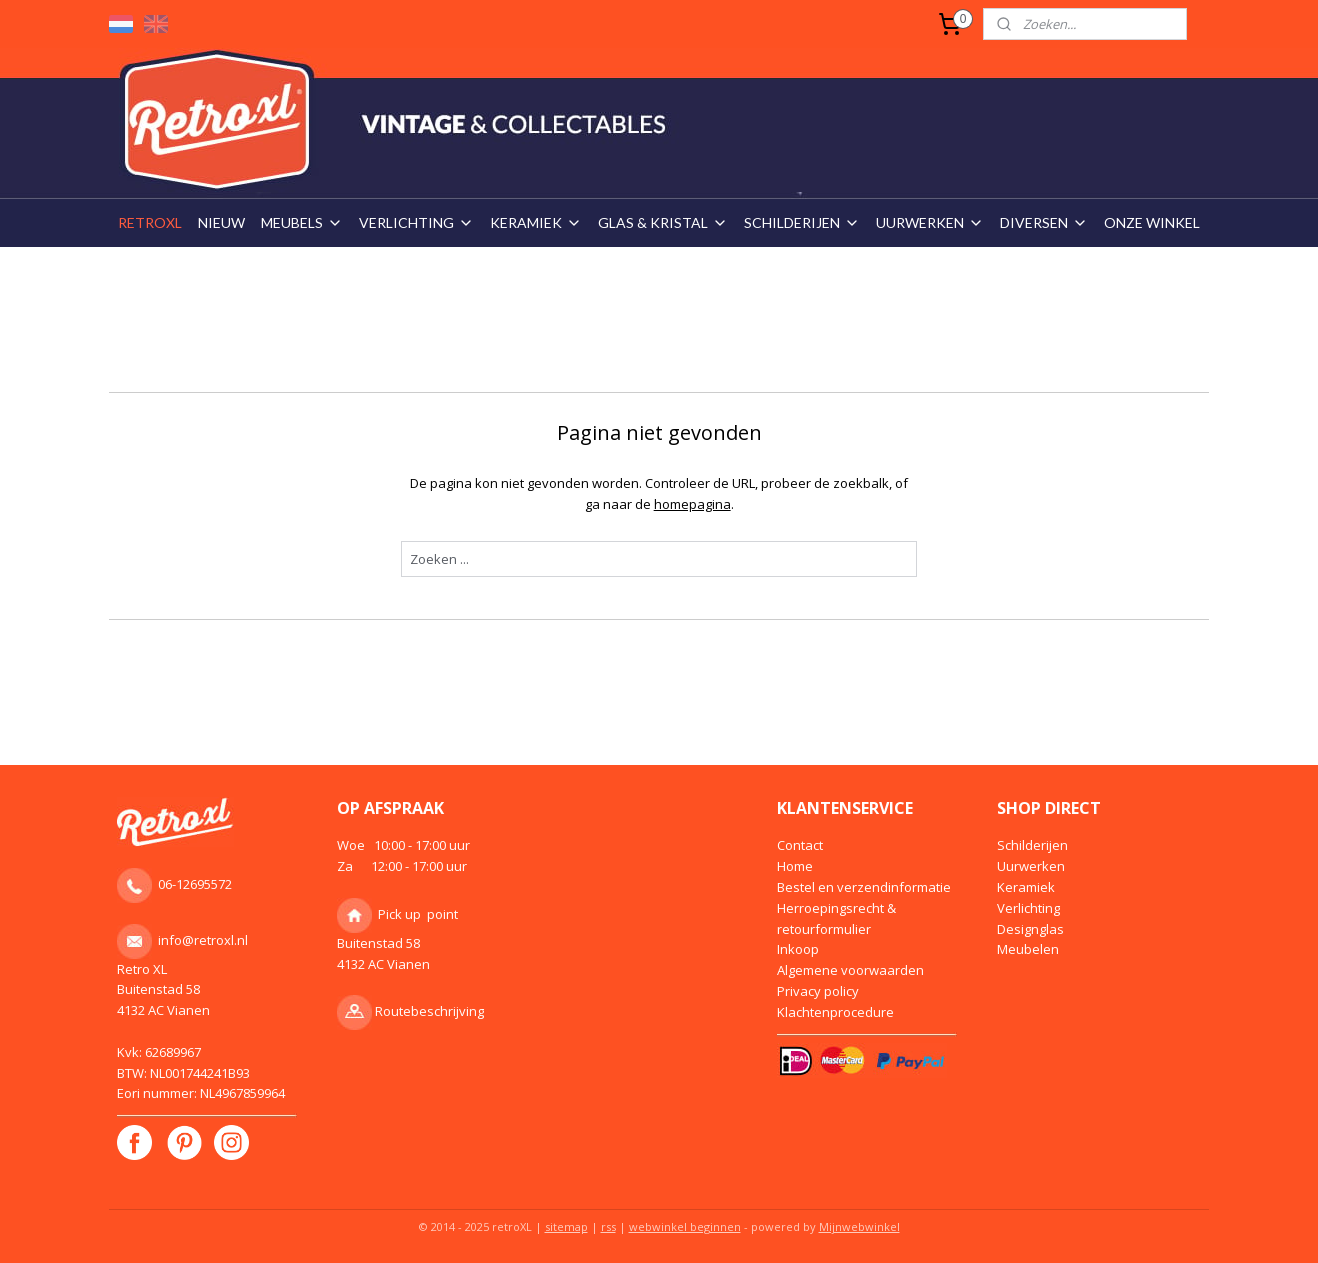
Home (795, 866)
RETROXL (150, 222)
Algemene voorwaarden (850, 970)
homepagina (691, 504)
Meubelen (1028, 949)
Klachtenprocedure (835, 1012)
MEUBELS (302, 222)
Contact (800, 845)
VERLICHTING (416, 222)
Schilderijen (1032, 845)
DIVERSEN (1044, 222)
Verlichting (1028, 908)
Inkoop (798, 949)
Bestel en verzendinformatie (864, 887)
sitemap (566, 1226)
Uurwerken (1031, 866)
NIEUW (221, 222)
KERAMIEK (536, 222)
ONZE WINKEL (1152, 222)
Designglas (1030, 929)
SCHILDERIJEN (802, 222)
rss (608, 1226)
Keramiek (1026, 887)
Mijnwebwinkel (859, 1226)
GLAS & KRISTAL (663, 222)
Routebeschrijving (429, 1011)
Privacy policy (818, 991)
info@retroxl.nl (203, 940)
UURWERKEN (930, 222)
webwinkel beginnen (685, 1226)
